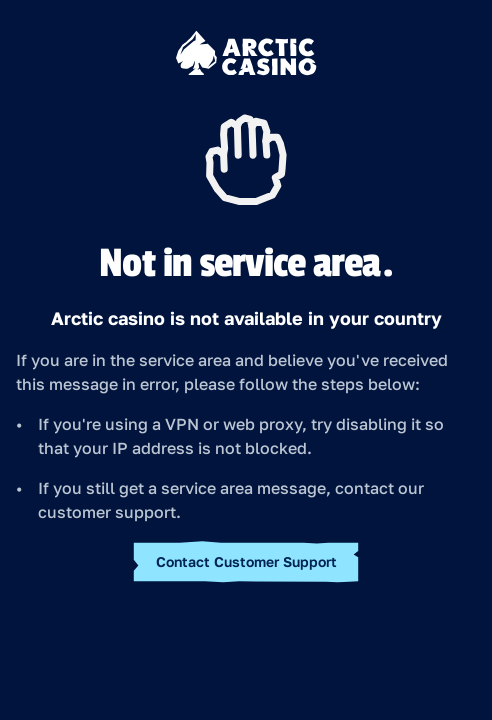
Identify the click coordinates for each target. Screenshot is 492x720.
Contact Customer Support (246, 561)
